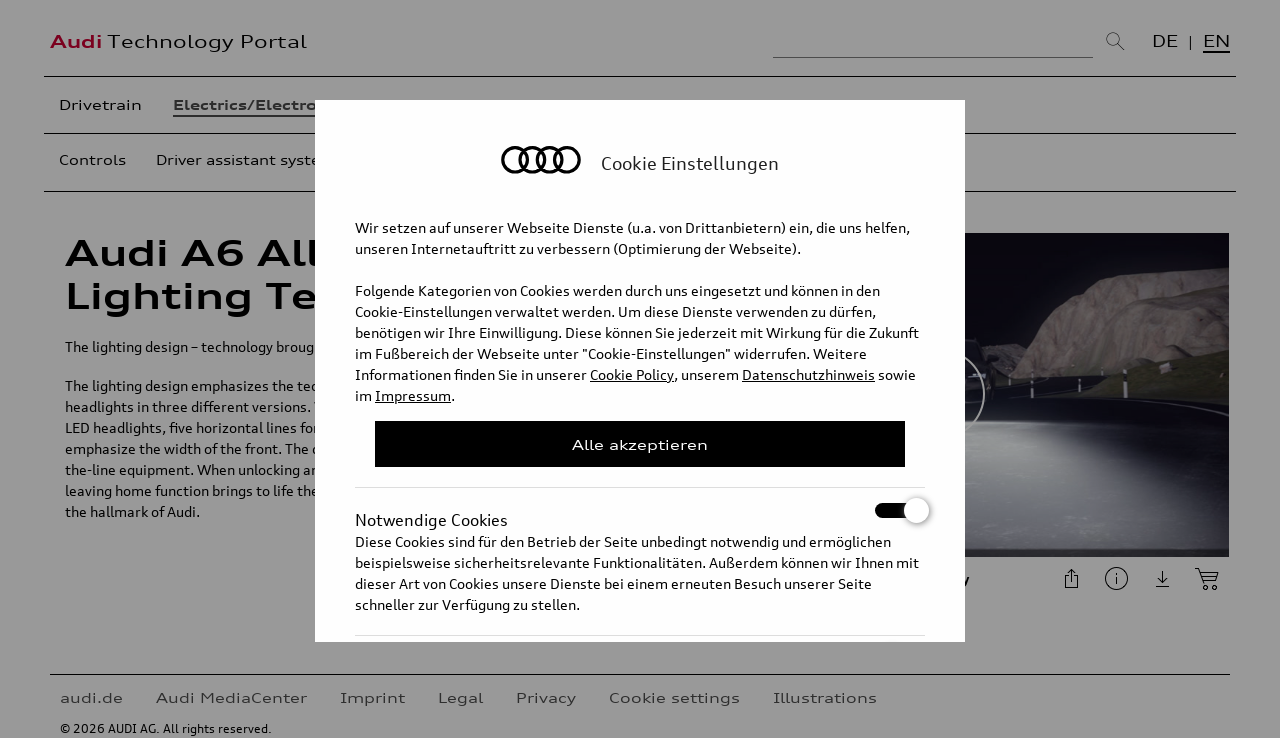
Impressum (413, 395)
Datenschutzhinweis (808, 374)
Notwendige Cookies (640, 510)
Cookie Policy (632, 374)
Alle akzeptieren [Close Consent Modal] (640, 444)
